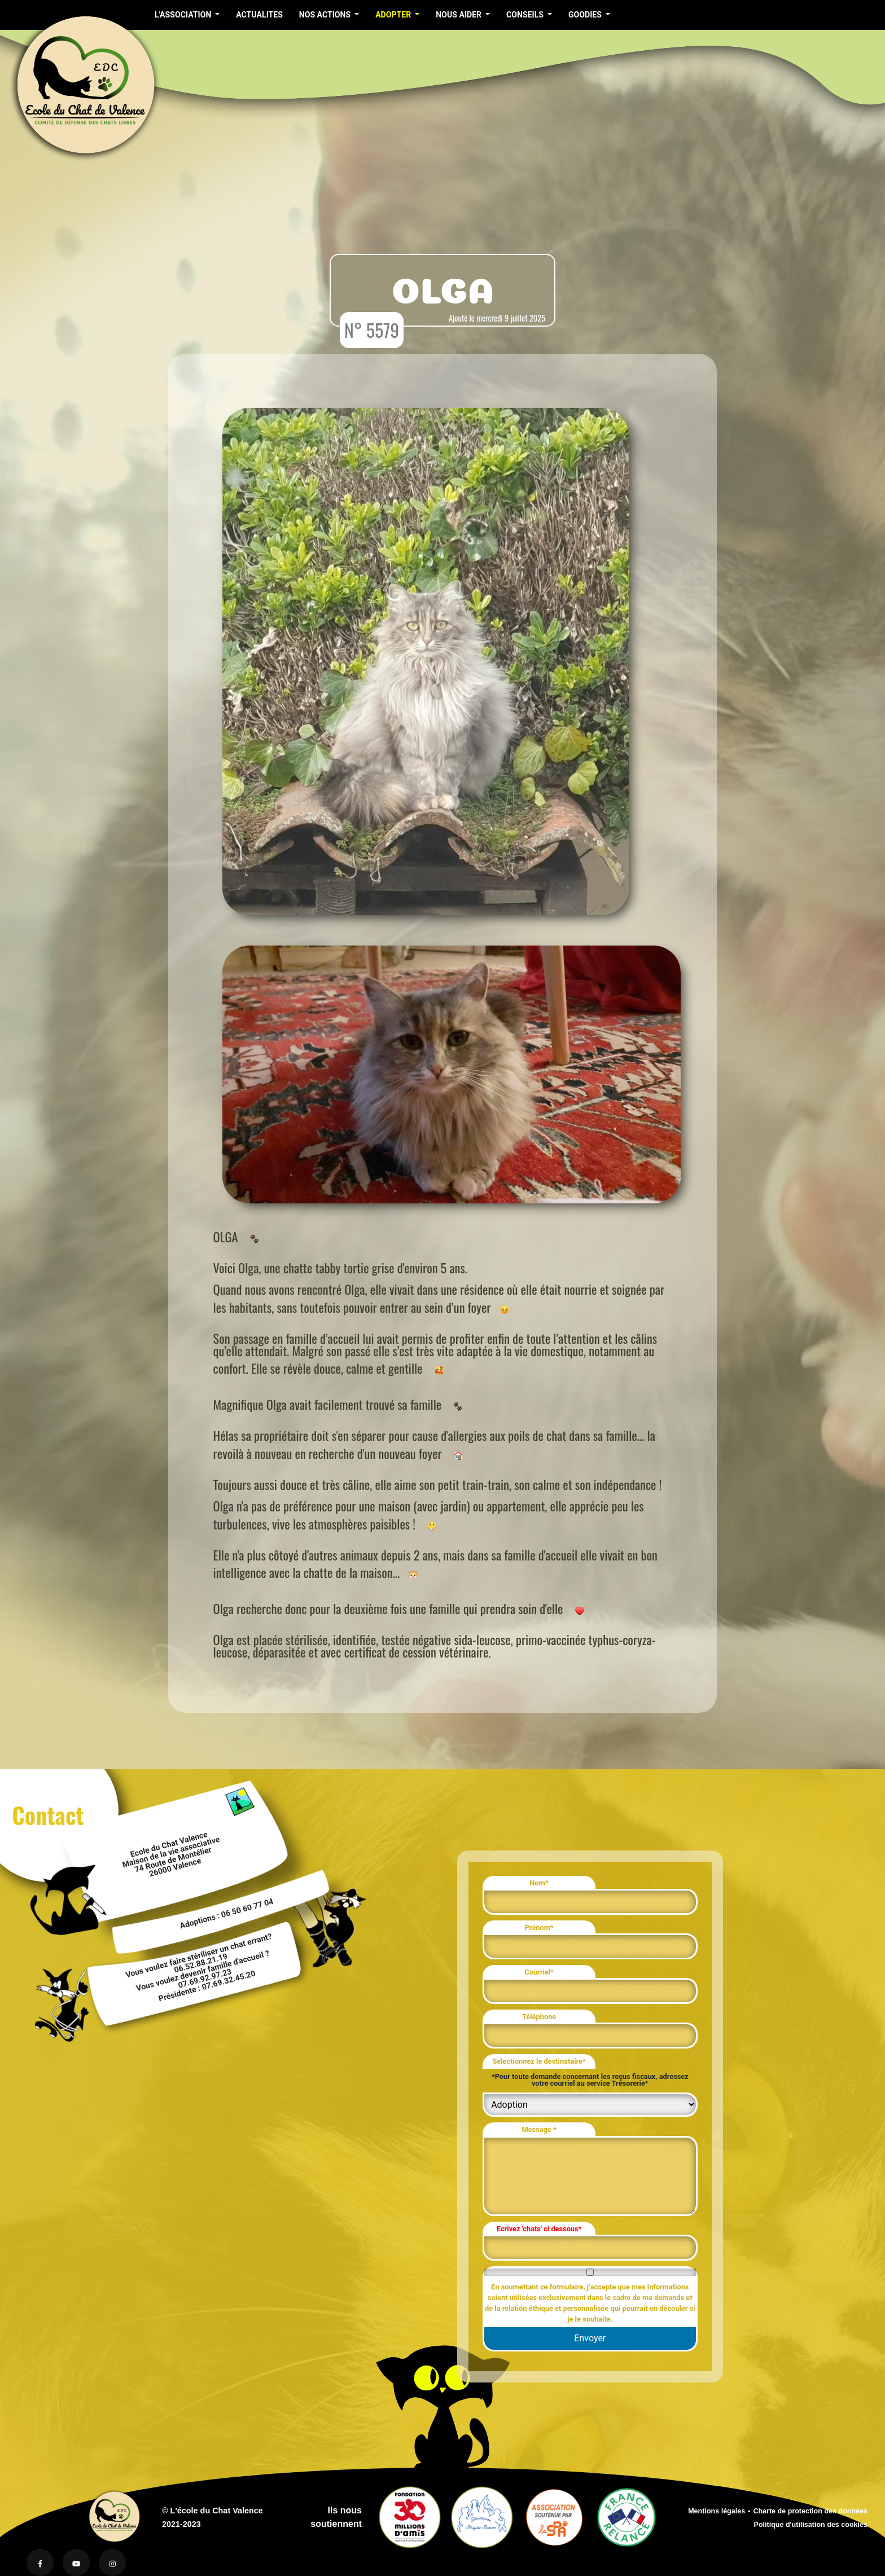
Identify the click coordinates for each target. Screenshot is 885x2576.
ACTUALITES (259, 14)
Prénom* (539, 1927)
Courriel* (539, 1972)
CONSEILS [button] (526, 14)
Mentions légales (716, 2511)
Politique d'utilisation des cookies (811, 2525)
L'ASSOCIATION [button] (184, 14)
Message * (539, 2129)
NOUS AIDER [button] (459, 14)
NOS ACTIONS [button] (326, 14)
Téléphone (539, 2016)
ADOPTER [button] (394, 14)
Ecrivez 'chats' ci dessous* (539, 2229)
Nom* (539, 1883)
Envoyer (590, 2338)
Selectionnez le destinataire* (538, 2061)
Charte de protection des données (810, 2511)
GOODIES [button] (586, 14)
